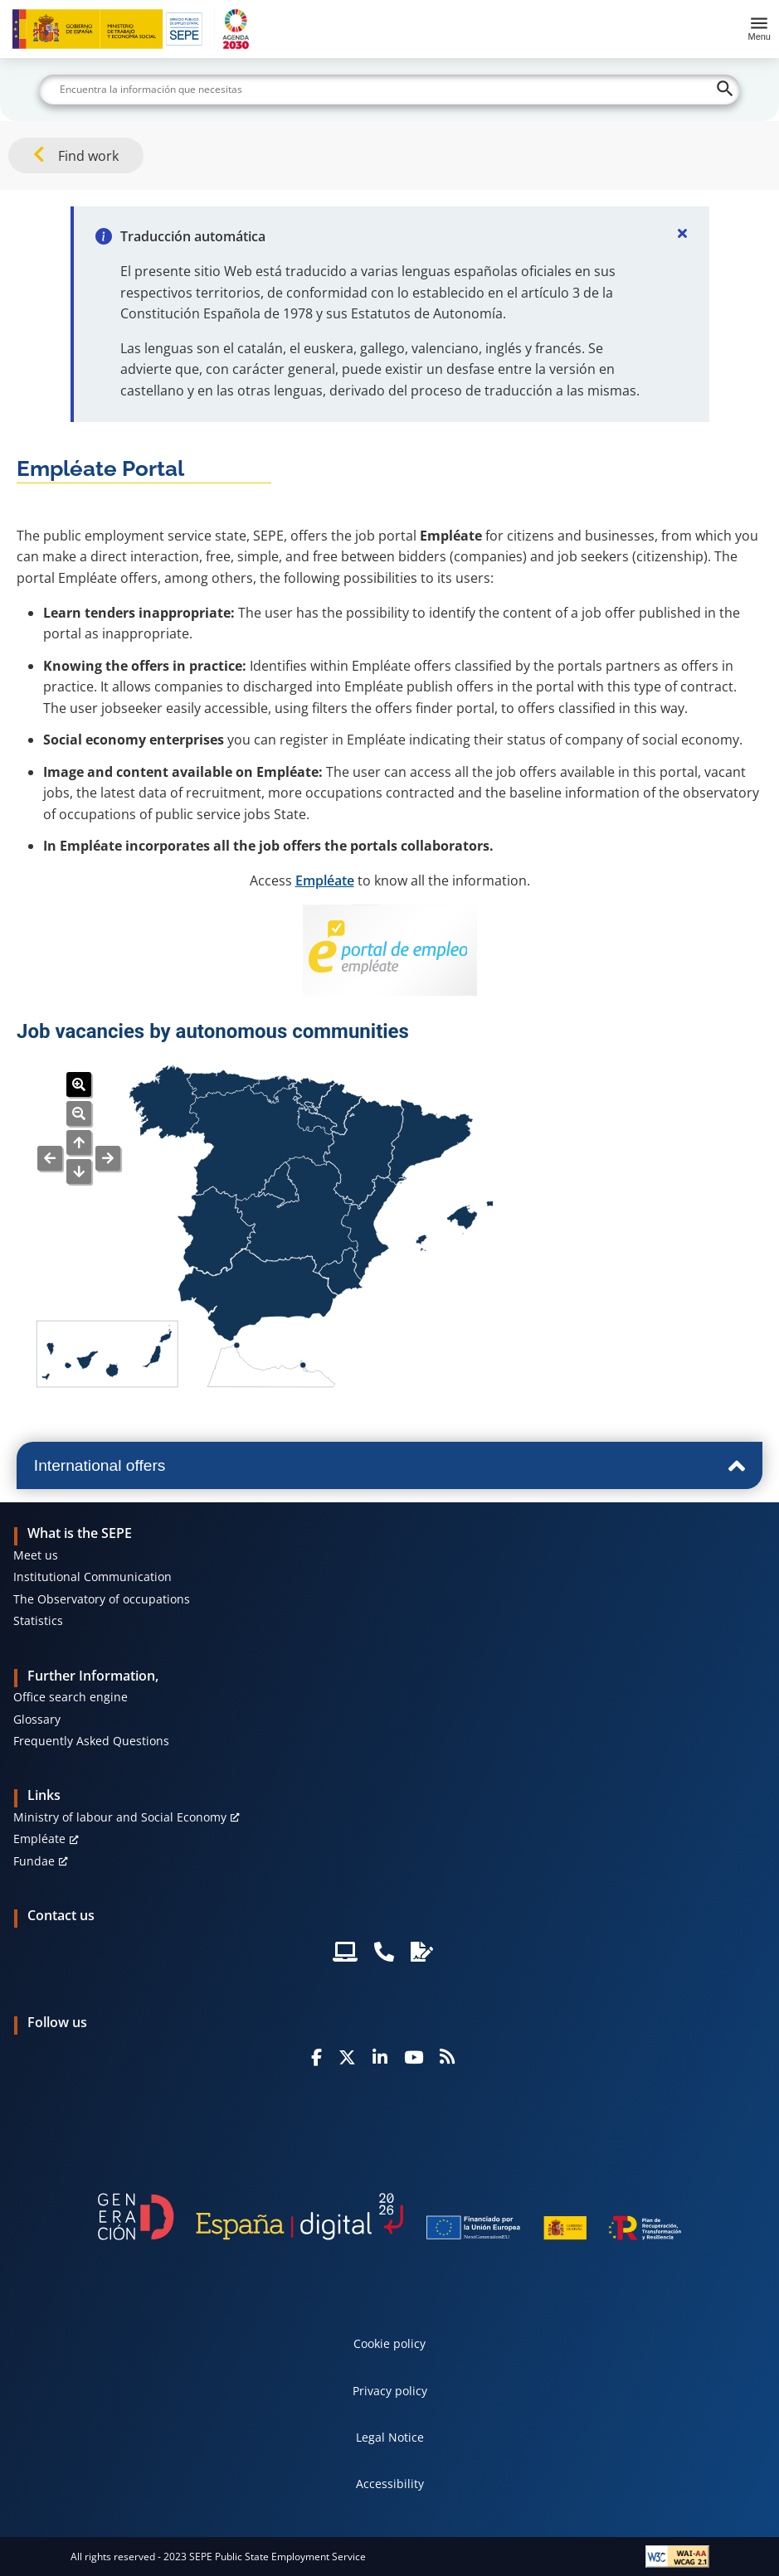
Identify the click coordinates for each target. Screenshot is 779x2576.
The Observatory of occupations (101, 1599)
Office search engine (70, 1697)
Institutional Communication (92, 1576)
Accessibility (390, 2483)
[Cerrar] (682, 233)
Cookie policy (389, 2343)
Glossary (37, 1719)
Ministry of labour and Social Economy (119, 1817)
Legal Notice (390, 2437)
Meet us (35, 1555)
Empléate (324, 880)
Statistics (38, 1620)
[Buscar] (389, 89)
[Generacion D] (389, 2216)
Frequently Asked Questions (91, 1741)
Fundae (34, 1861)
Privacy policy (390, 2391)
